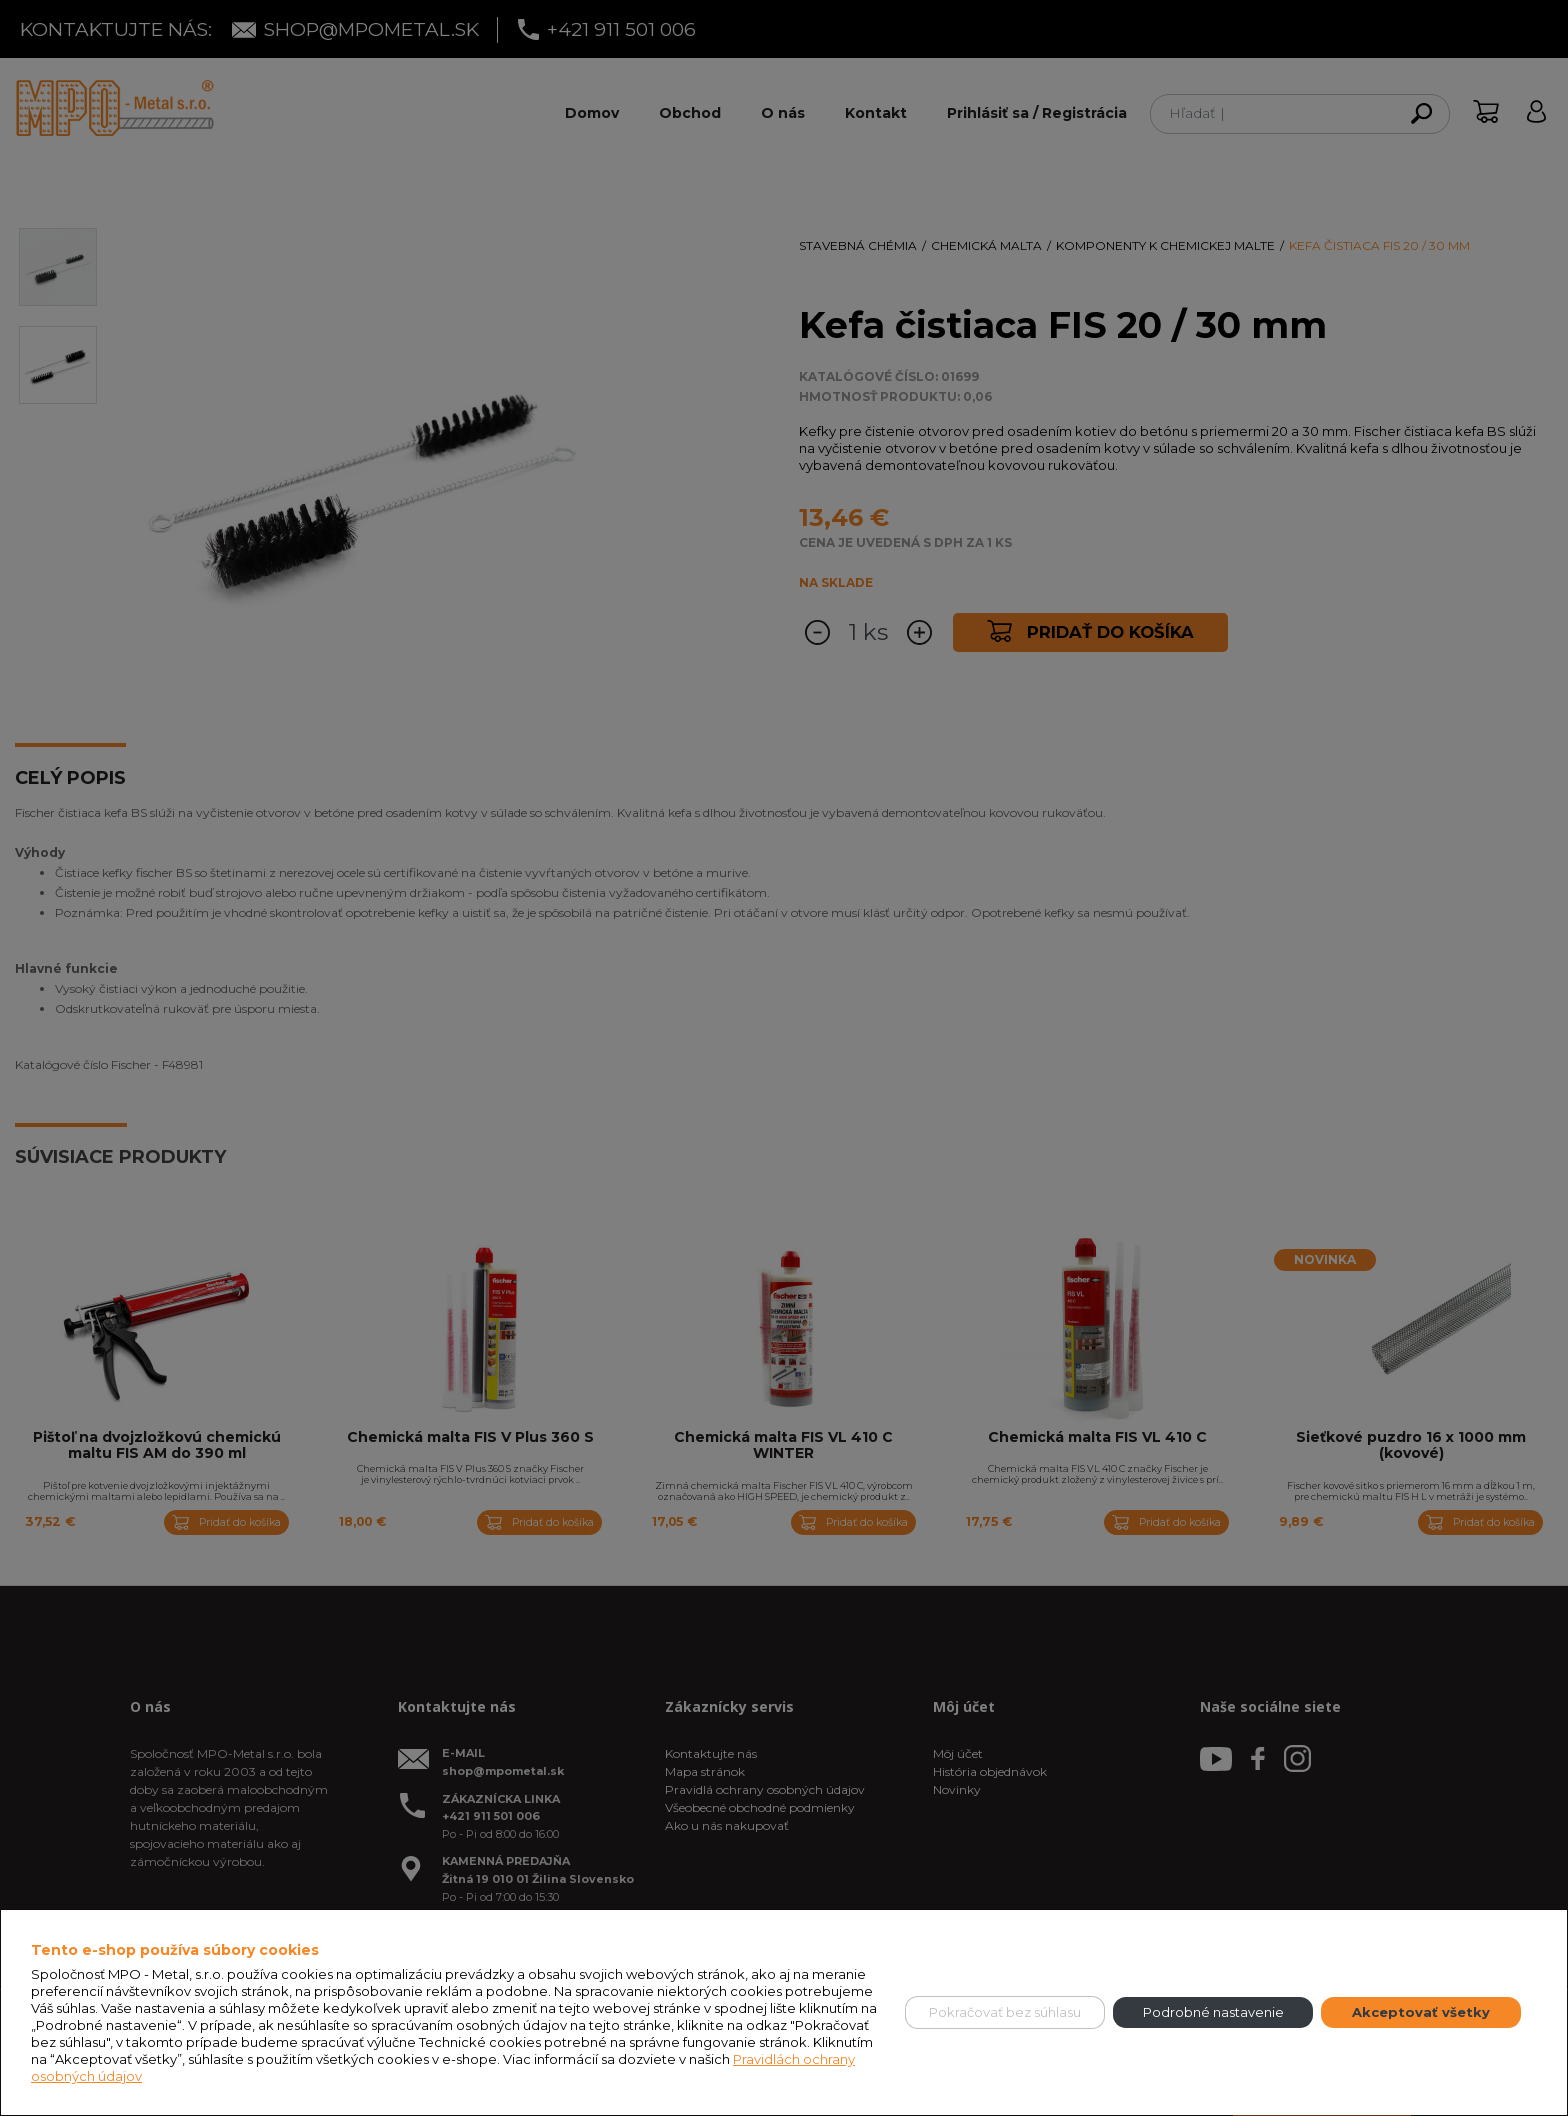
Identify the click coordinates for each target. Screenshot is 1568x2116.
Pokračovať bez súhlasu (1005, 2012)
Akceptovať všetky (1421, 2012)
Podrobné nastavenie (1213, 2012)
